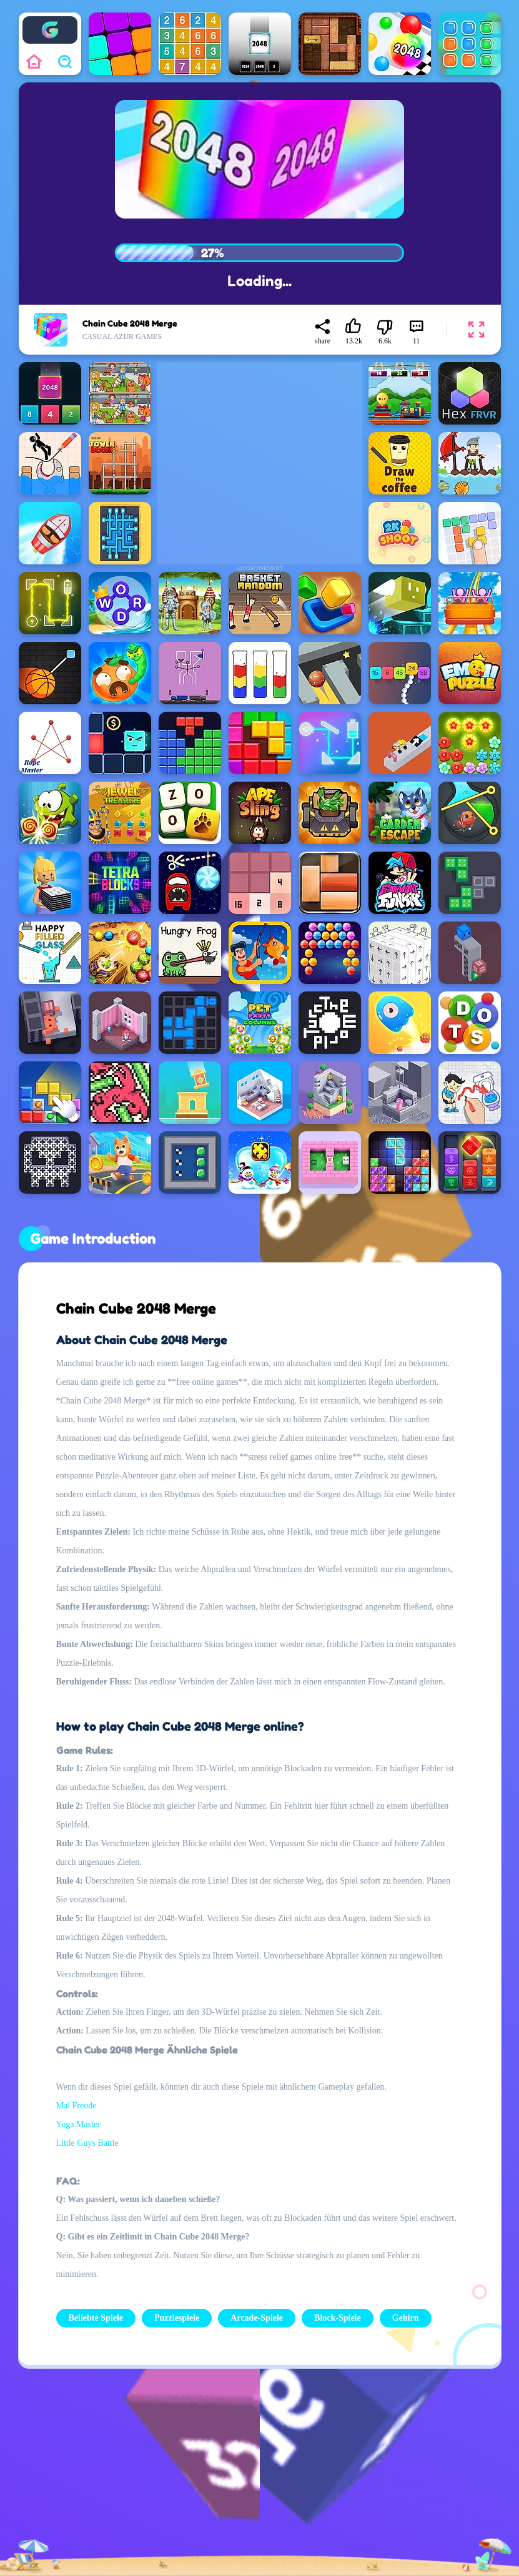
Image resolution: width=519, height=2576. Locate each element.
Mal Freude (76, 2105)
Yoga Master (78, 2124)
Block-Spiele (337, 2318)
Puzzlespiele (176, 2318)
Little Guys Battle (87, 2143)
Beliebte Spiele (96, 2318)
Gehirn (405, 2318)
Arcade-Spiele (256, 2318)
